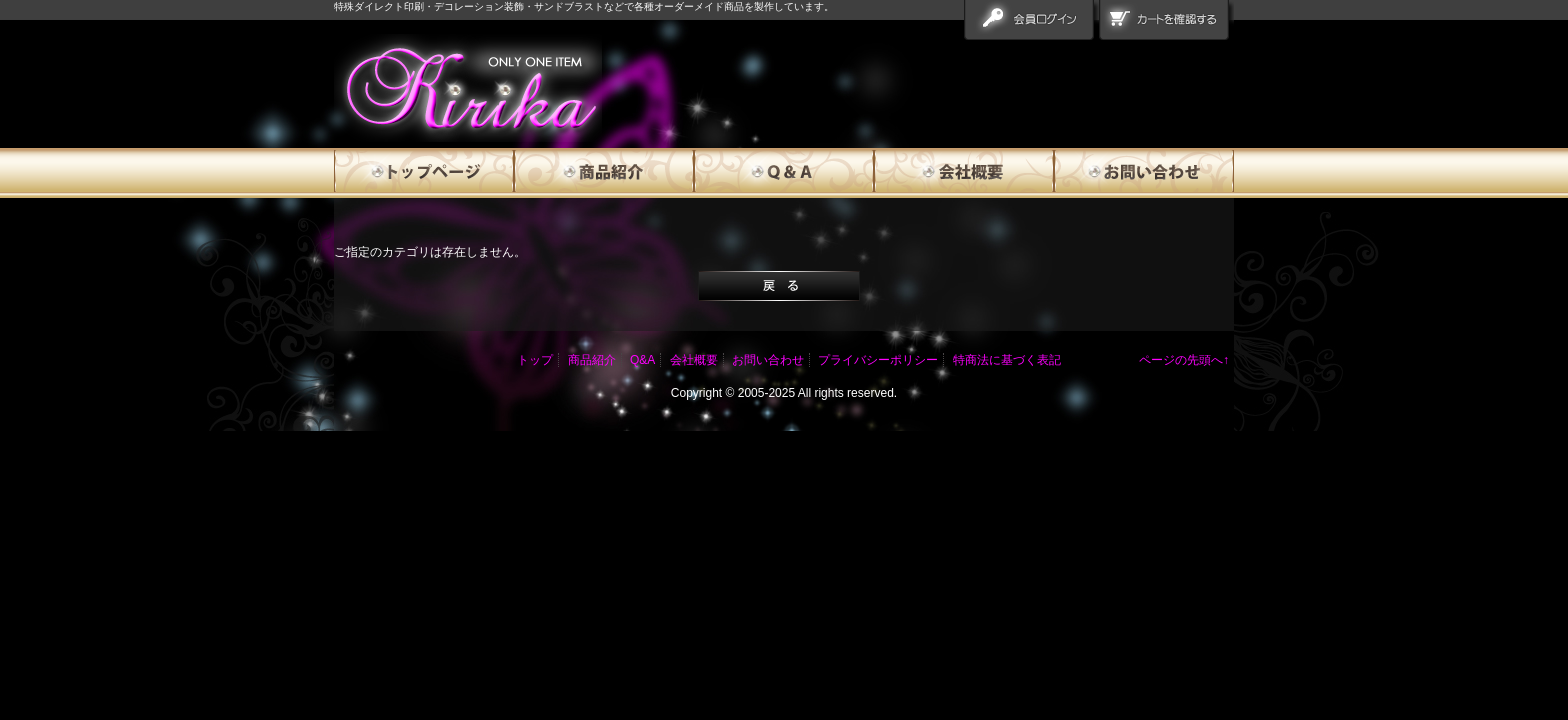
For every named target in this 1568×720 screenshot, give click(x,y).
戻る (779, 286)
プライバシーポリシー (878, 360)
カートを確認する (1166, 24)
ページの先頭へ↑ (1184, 360)
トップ (535, 360)
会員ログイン (1031, 24)
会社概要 (964, 173)
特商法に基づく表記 (1007, 360)
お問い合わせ (1144, 173)
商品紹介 (604, 173)
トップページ (424, 173)
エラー (468, 88)
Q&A (784, 173)
